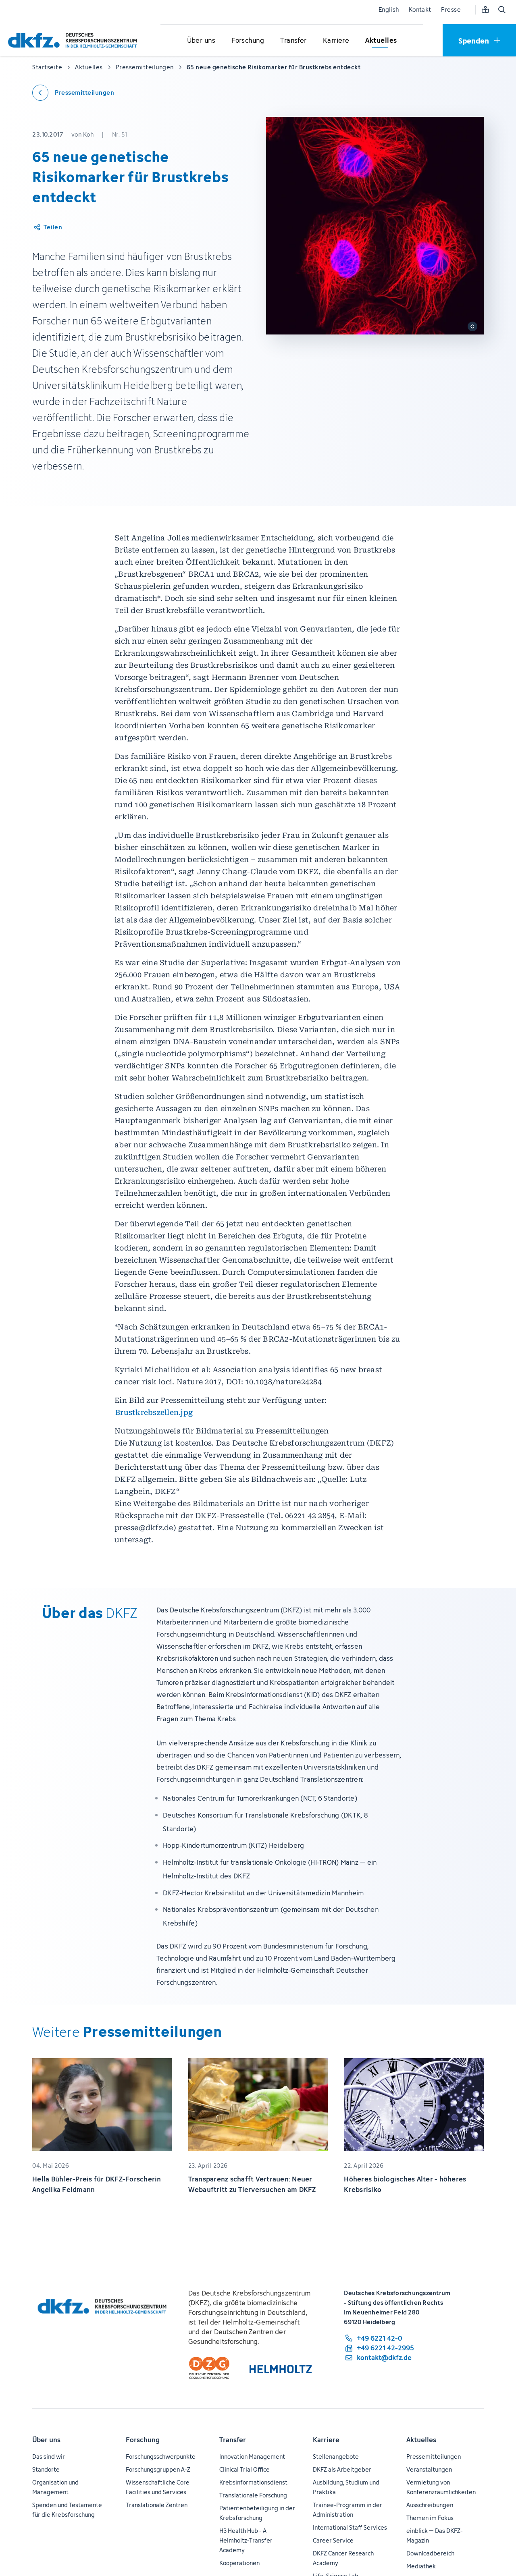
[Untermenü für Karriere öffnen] (336, 41)
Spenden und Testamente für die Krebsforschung (67, 2509)
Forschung (143, 2440)
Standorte (46, 2469)
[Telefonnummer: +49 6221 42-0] (379, 2338)
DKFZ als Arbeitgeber (342, 2469)
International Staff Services (350, 2527)
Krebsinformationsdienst (253, 2482)
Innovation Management (252, 2456)
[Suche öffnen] (501, 9)
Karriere (326, 2440)
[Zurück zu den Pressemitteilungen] (73, 93)
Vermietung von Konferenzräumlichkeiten (441, 2487)
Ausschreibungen (429, 2505)
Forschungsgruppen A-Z (158, 2469)
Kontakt (420, 9)
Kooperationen (239, 2563)
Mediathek (421, 2566)
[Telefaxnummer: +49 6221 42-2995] (379, 2348)
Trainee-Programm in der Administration (347, 2509)
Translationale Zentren (156, 2505)
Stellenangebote (336, 2456)
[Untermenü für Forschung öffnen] (248, 41)
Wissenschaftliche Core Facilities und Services (157, 2487)
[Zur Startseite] (74, 40)
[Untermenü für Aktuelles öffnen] (381, 41)
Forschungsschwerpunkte (161, 2456)
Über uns (46, 2440)
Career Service (333, 2540)
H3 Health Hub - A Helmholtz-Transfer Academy (246, 2540)
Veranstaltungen (429, 2469)
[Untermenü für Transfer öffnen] (293, 41)
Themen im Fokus (430, 2517)
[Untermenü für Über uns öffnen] (201, 41)
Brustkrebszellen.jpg (154, 1412)
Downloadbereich (430, 2553)
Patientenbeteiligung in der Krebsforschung (257, 2512)
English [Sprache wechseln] (389, 9)
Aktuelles (421, 2440)
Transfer (232, 2440)
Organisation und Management (55, 2487)
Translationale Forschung (253, 2495)
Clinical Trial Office (244, 2469)
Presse (451, 9)
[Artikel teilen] (47, 227)
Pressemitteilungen (433, 2456)
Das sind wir (48, 2456)
